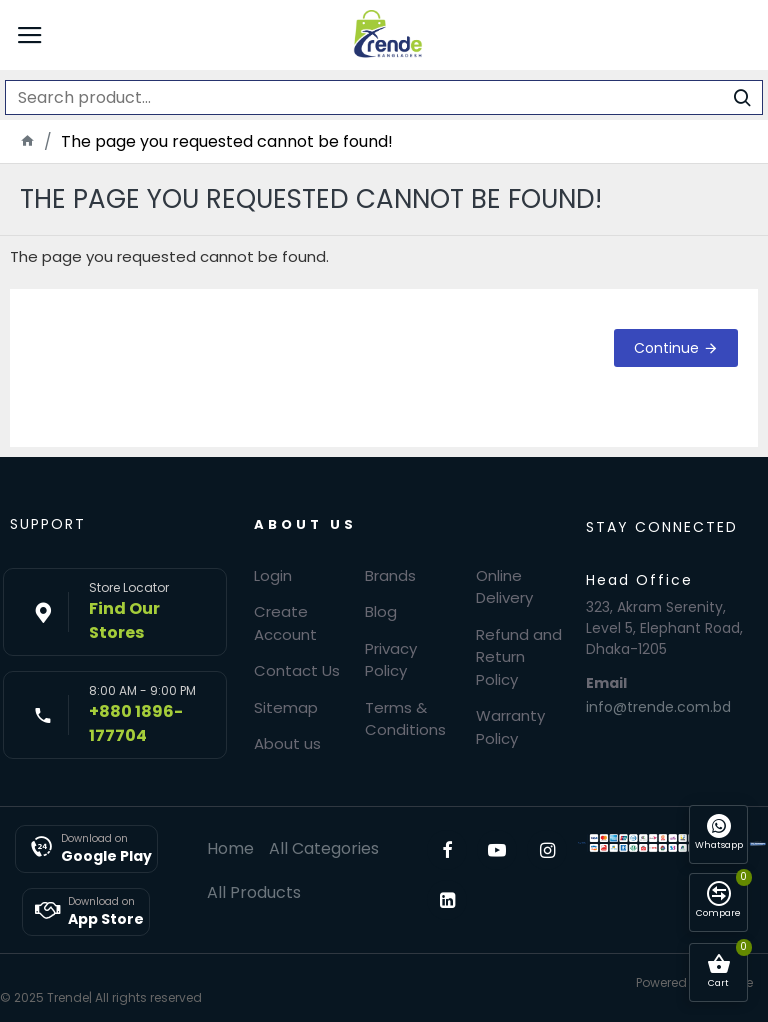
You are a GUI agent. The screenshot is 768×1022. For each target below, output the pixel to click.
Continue (666, 348)
